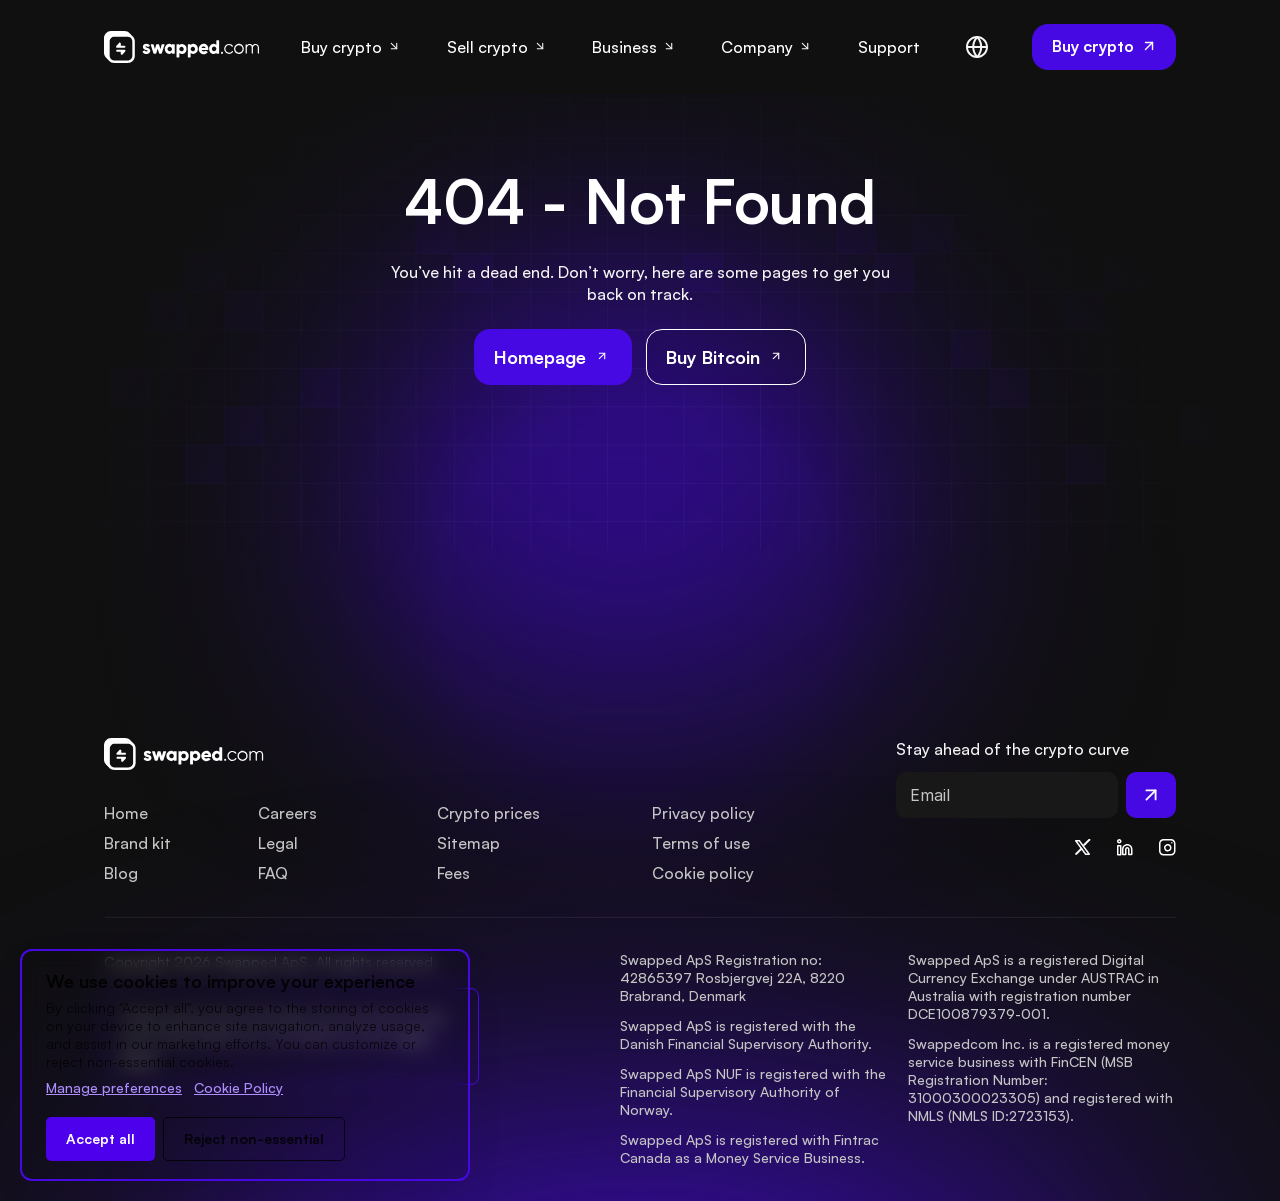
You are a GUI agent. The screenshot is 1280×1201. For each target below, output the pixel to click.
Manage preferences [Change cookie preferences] (114, 1087)
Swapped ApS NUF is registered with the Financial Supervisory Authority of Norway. (755, 1091)
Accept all (100, 1138)
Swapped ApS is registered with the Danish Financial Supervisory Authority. (746, 1034)
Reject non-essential (254, 1138)
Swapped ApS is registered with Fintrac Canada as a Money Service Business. (751, 1148)
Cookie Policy (238, 1087)
